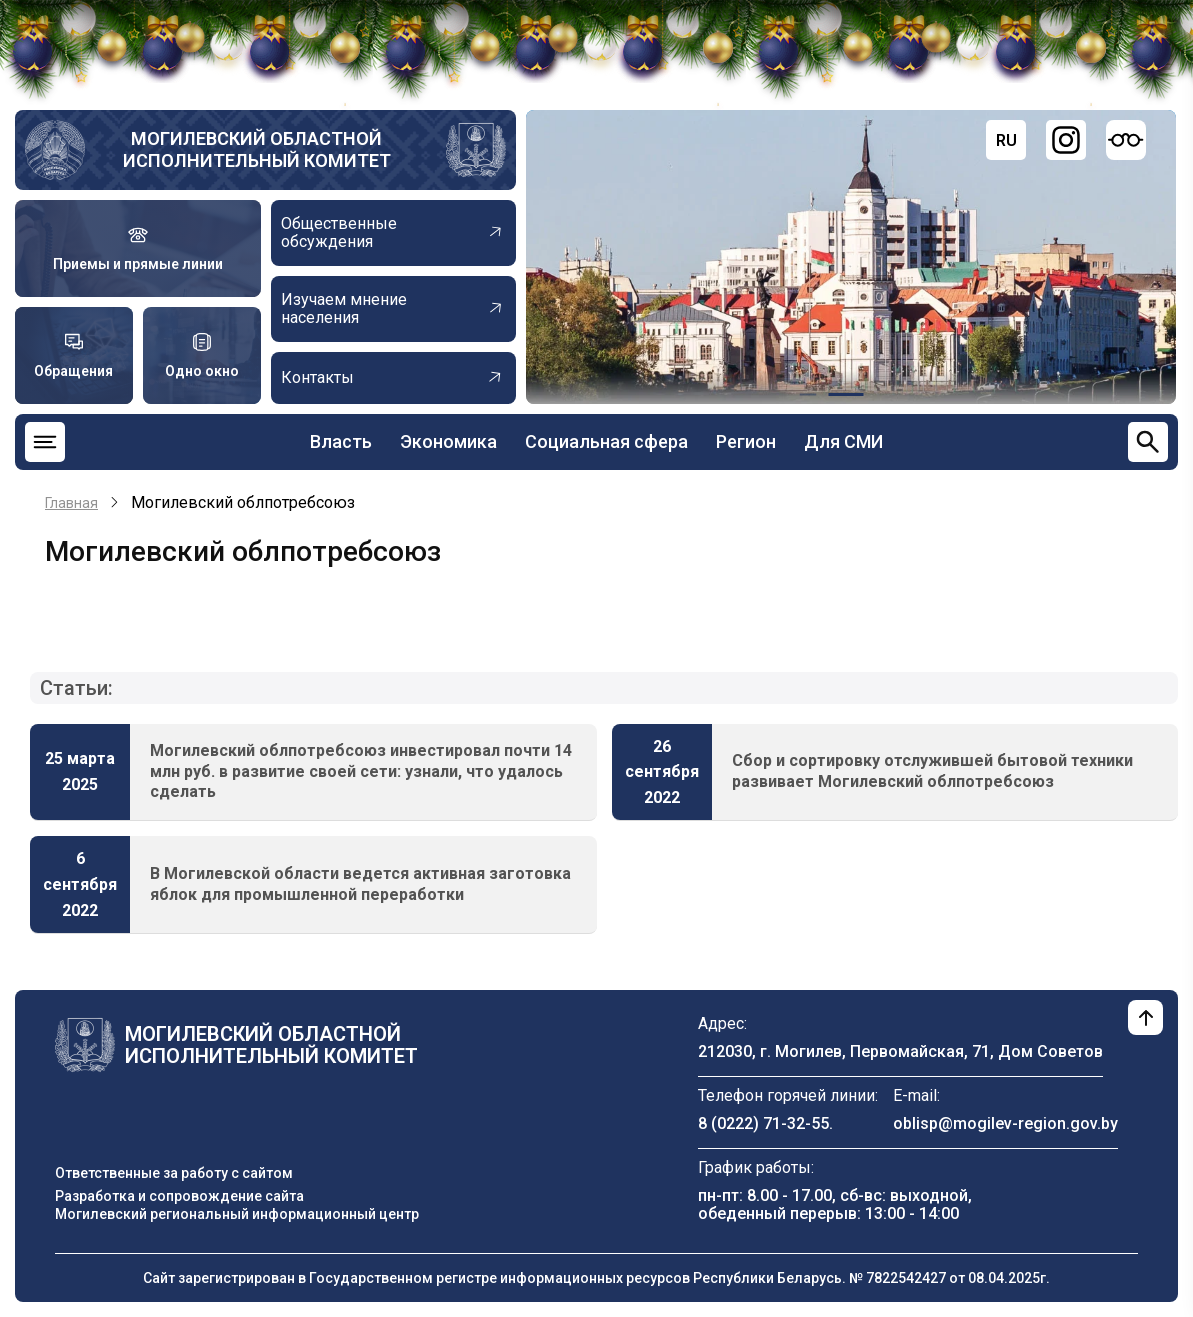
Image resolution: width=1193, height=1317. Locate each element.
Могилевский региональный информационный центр (237, 1214)
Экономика (448, 441)
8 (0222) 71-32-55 (763, 1123)
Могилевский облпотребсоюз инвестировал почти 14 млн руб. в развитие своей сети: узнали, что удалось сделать (361, 771)
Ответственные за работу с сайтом (174, 1173)
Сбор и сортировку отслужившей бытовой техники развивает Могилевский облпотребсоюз (932, 771)
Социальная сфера (606, 441)
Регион (746, 441)
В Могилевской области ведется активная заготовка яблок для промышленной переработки (360, 884)
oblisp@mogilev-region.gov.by (1005, 1123)
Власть (341, 441)
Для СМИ (843, 441)
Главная (71, 503)
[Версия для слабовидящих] (1126, 140)
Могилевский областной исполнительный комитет (257, 149)
